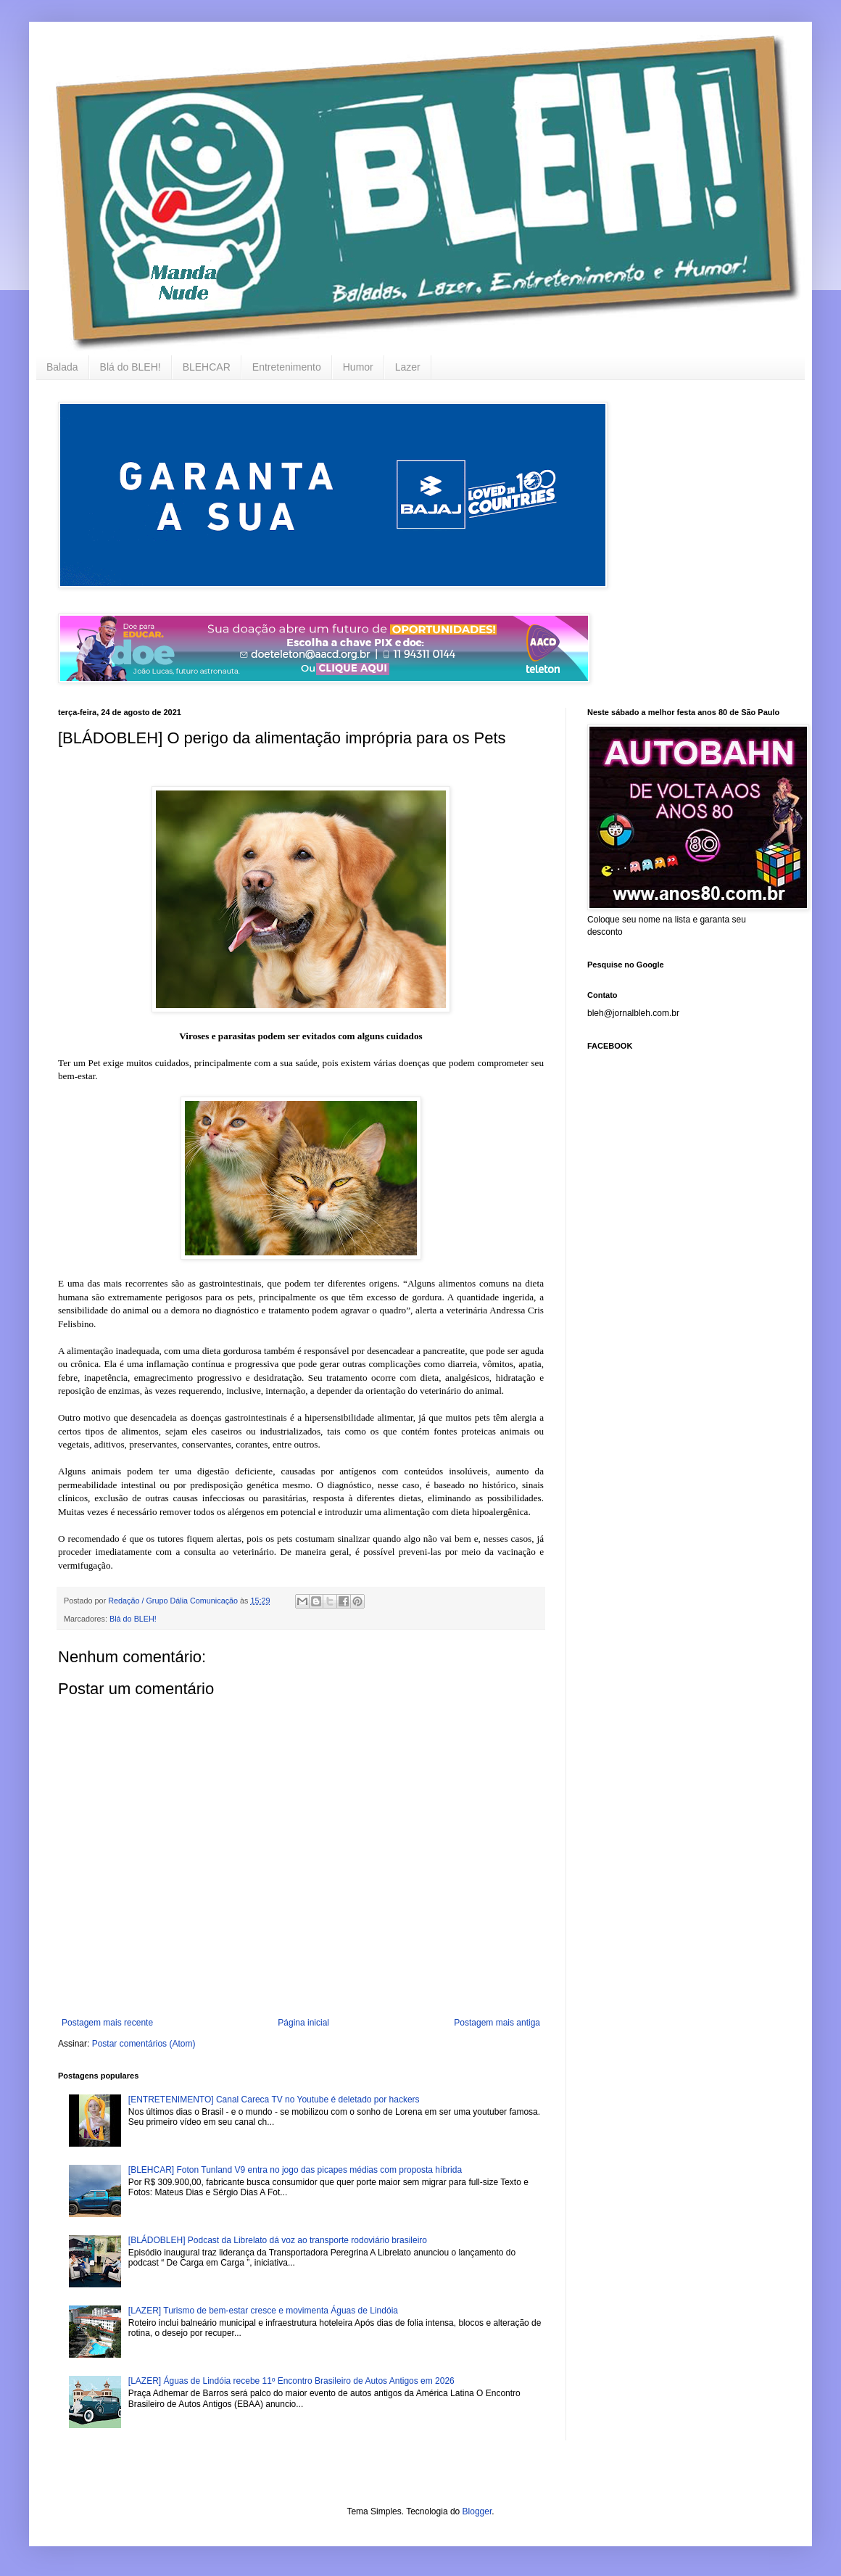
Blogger (477, 2511)
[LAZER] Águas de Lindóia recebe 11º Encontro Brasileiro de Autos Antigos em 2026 (291, 2381)
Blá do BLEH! (130, 367)
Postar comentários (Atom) (144, 2044)
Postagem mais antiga (497, 2023)
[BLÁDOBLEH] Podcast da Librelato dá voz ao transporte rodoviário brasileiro (277, 2240)
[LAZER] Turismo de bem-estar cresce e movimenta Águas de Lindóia (263, 2310)
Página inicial (303, 2023)
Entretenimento (286, 367)
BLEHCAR (207, 367)
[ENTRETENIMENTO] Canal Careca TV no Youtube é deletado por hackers (274, 2099)
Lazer (407, 367)
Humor (358, 367)
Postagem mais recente (107, 2023)
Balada (62, 367)
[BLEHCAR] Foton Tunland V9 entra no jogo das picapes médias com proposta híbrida (295, 2170)
